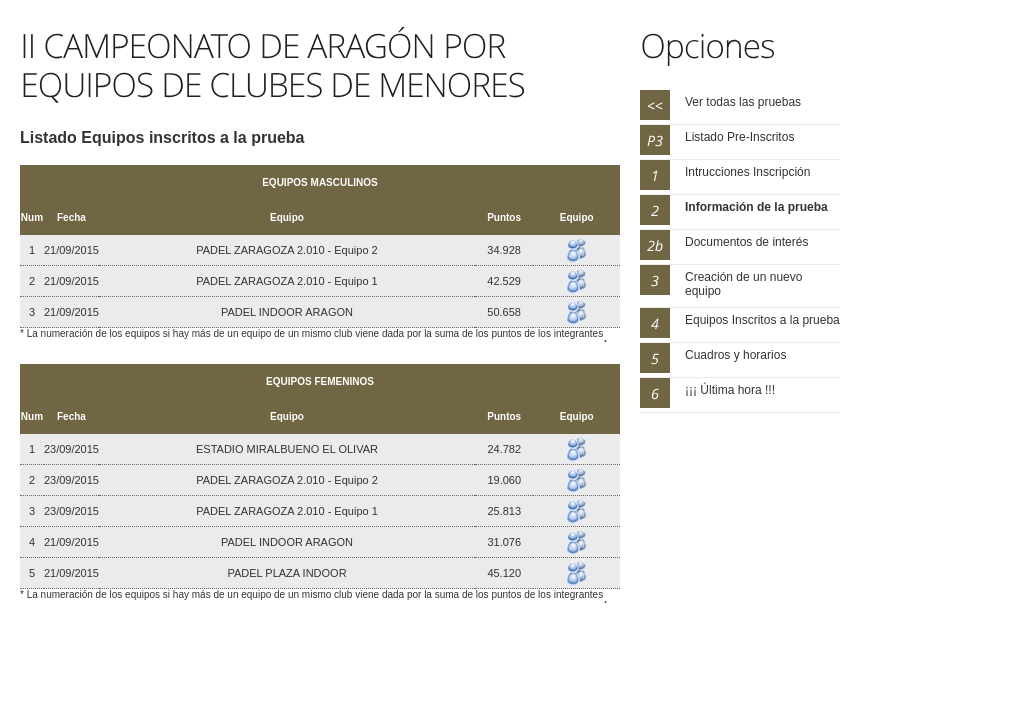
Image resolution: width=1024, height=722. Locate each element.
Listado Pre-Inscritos (739, 137)
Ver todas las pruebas (743, 102)
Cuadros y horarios (735, 355)
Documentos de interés (746, 242)
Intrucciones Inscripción (747, 172)
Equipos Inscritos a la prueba (762, 320)
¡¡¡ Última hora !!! (730, 390)
